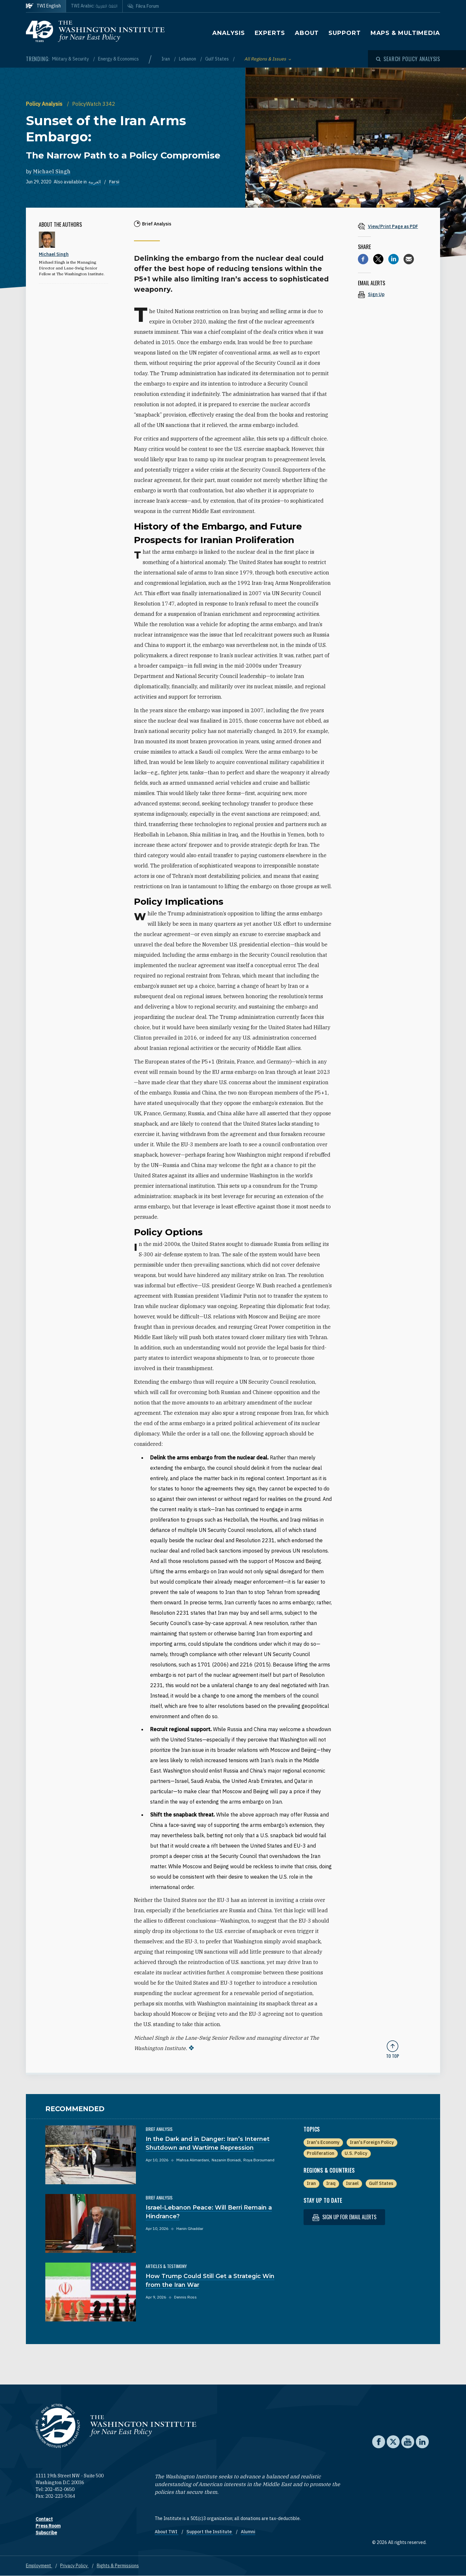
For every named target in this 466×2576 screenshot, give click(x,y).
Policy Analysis (45, 104)
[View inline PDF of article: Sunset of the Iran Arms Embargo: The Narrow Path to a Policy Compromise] (392, 226)
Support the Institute (209, 2532)
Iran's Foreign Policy (372, 2142)
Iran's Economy (323, 2142)
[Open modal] (408, 59)
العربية (94, 182)
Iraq (331, 2183)
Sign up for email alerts (344, 2217)
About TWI (166, 2532)
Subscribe (46, 2533)
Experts (270, 33)
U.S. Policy (356, 2153)
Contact (44, 2519)
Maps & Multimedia (405, 33)
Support (344, 33)
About (307, 33)
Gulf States (217, 59)
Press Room (48, 2526)
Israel (352, 2183)
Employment (39, 2566)
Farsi (114, 182)
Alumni (248, 2532)
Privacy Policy (74, 2566)
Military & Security (71, 59)
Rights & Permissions (118, 2566)
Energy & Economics (118, 59)
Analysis (228, 33)
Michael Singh (52, 171)
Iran (166, 59)
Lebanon (188, 59)
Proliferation (320, 2153)
